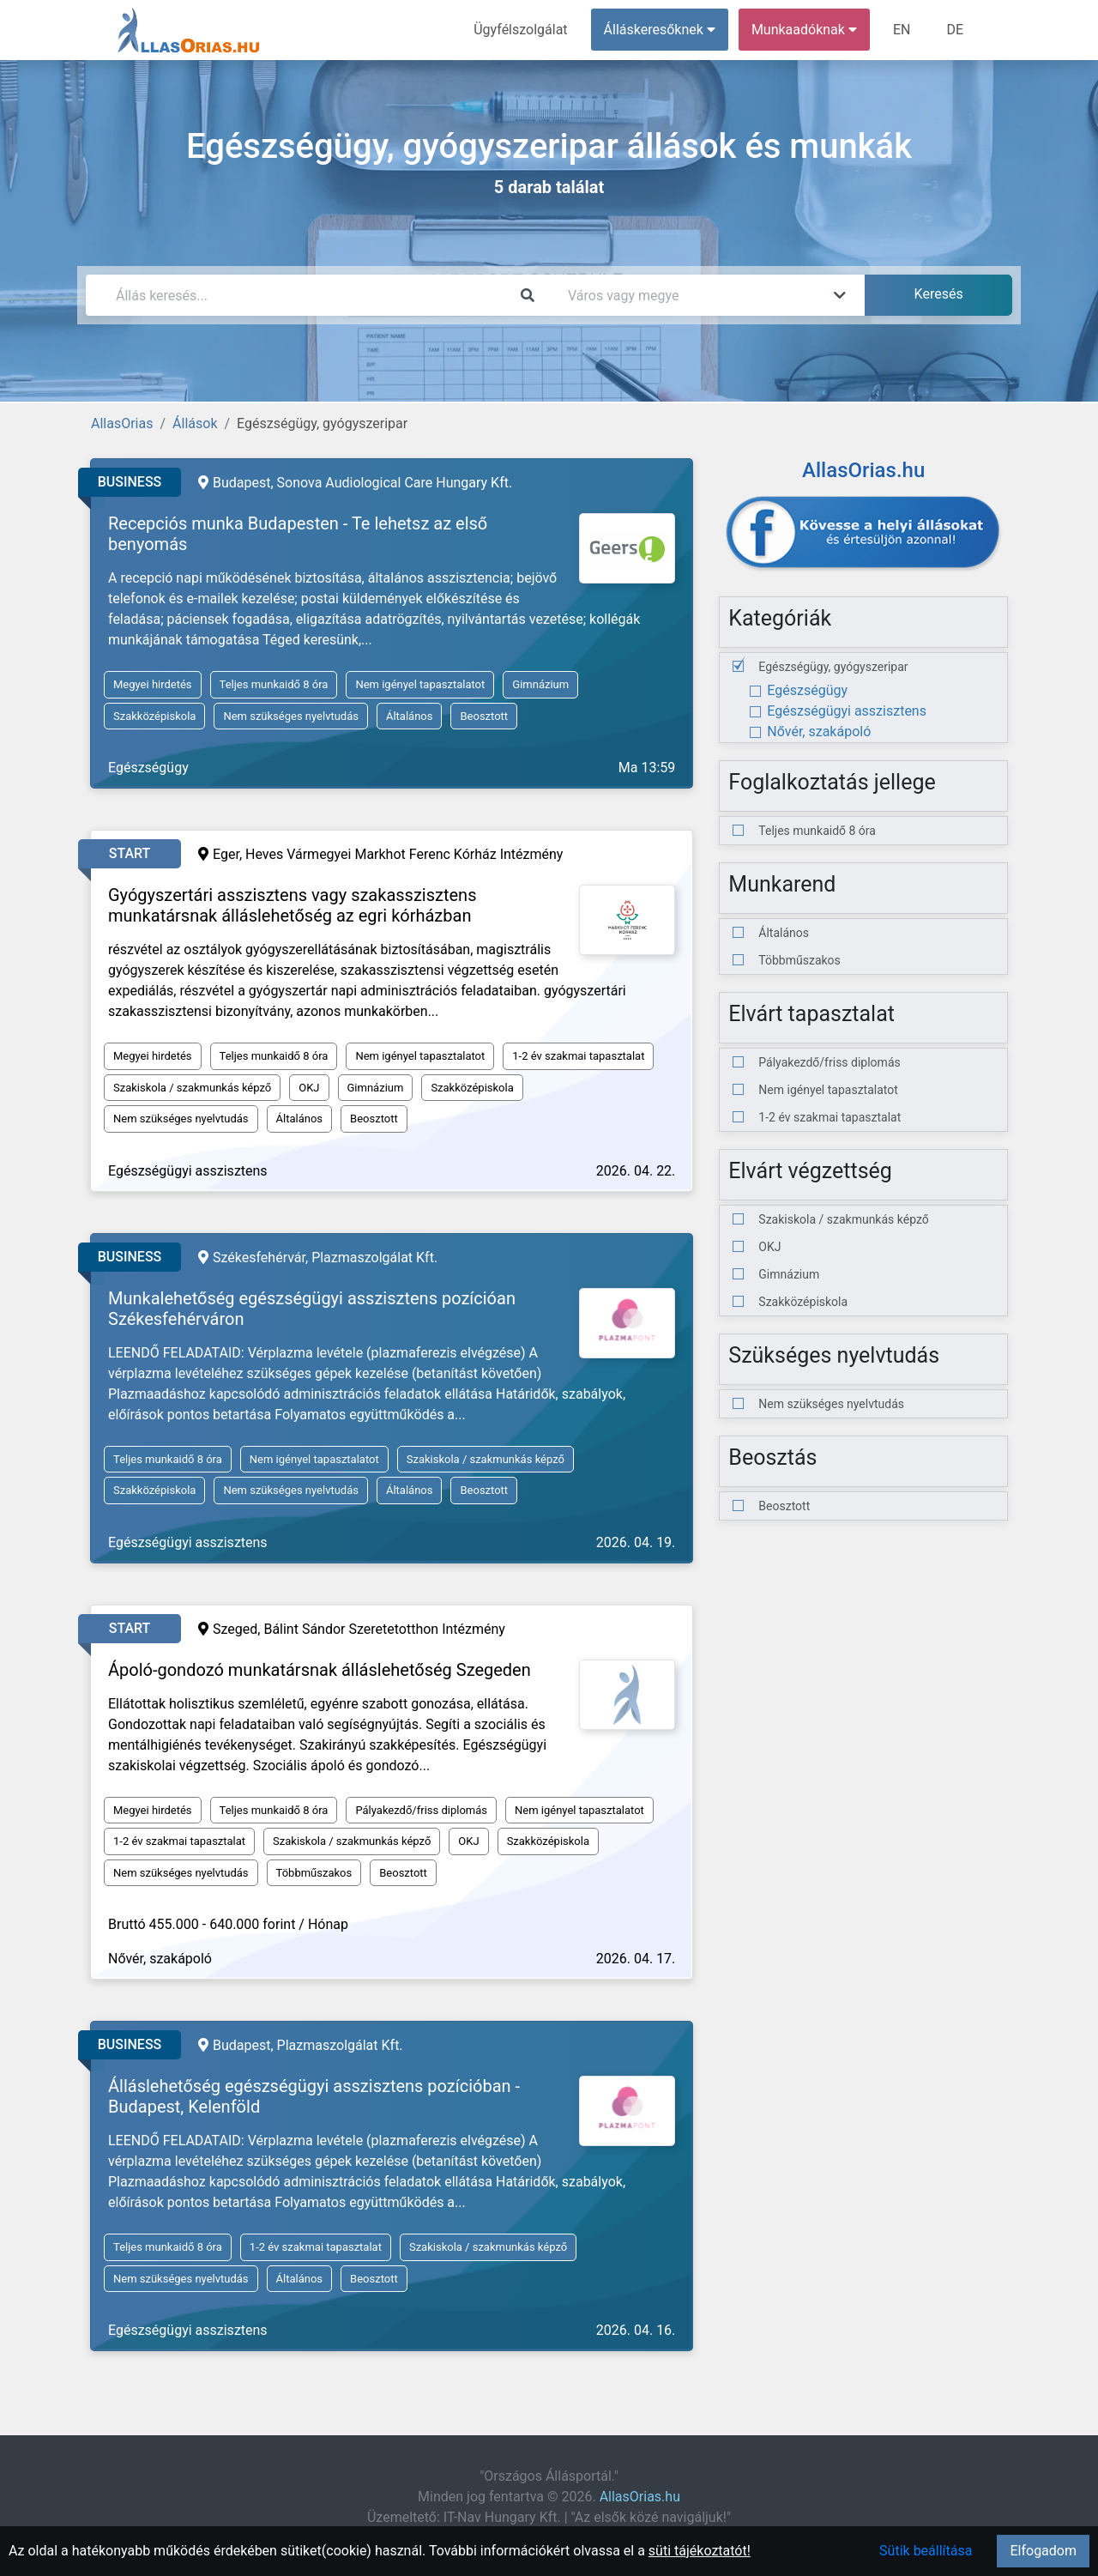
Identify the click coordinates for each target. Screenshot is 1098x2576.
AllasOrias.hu (640, 2496)
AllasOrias (122, 423)
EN (902, 29)
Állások (194, 423)
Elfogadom (1043, 2551)
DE (954, 29)
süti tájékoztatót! (700, 2551)
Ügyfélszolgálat (520, 29)
